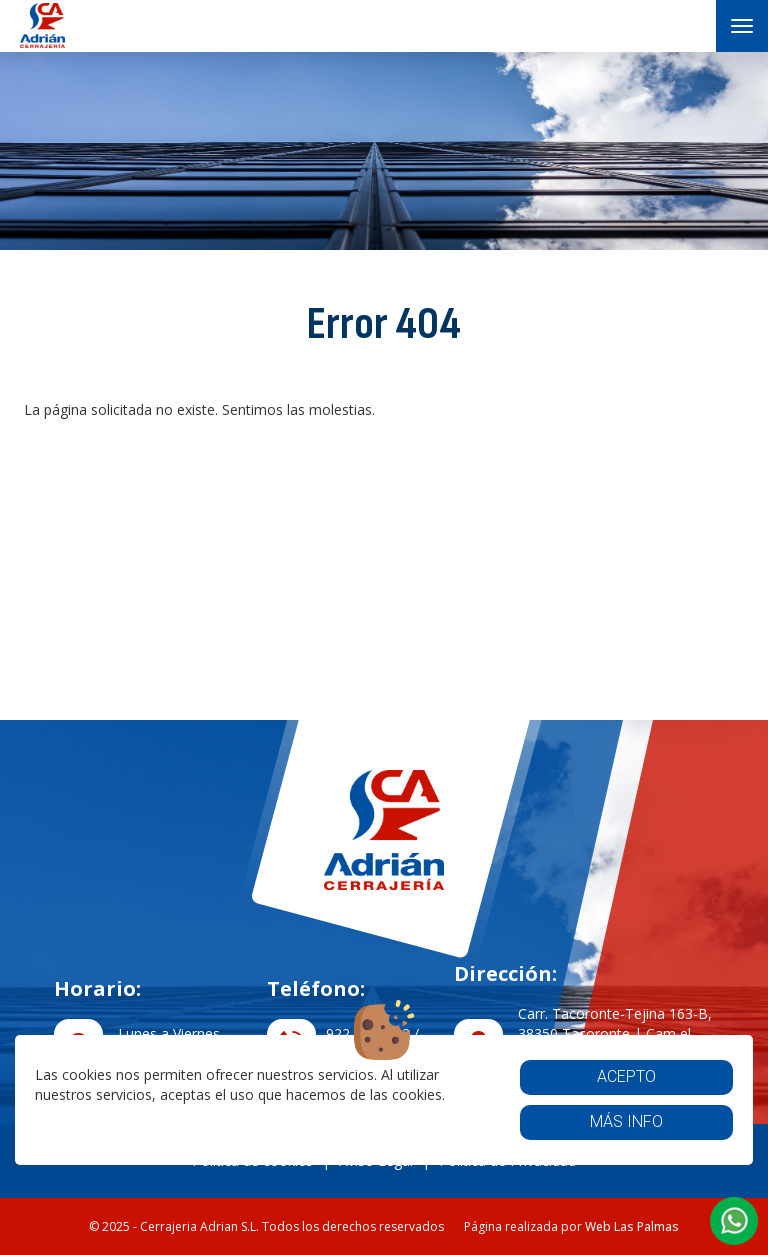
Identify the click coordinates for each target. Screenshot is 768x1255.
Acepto (626, 1076)
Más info (626, 1121)
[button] (734, 1221)
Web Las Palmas (632, 1226)
